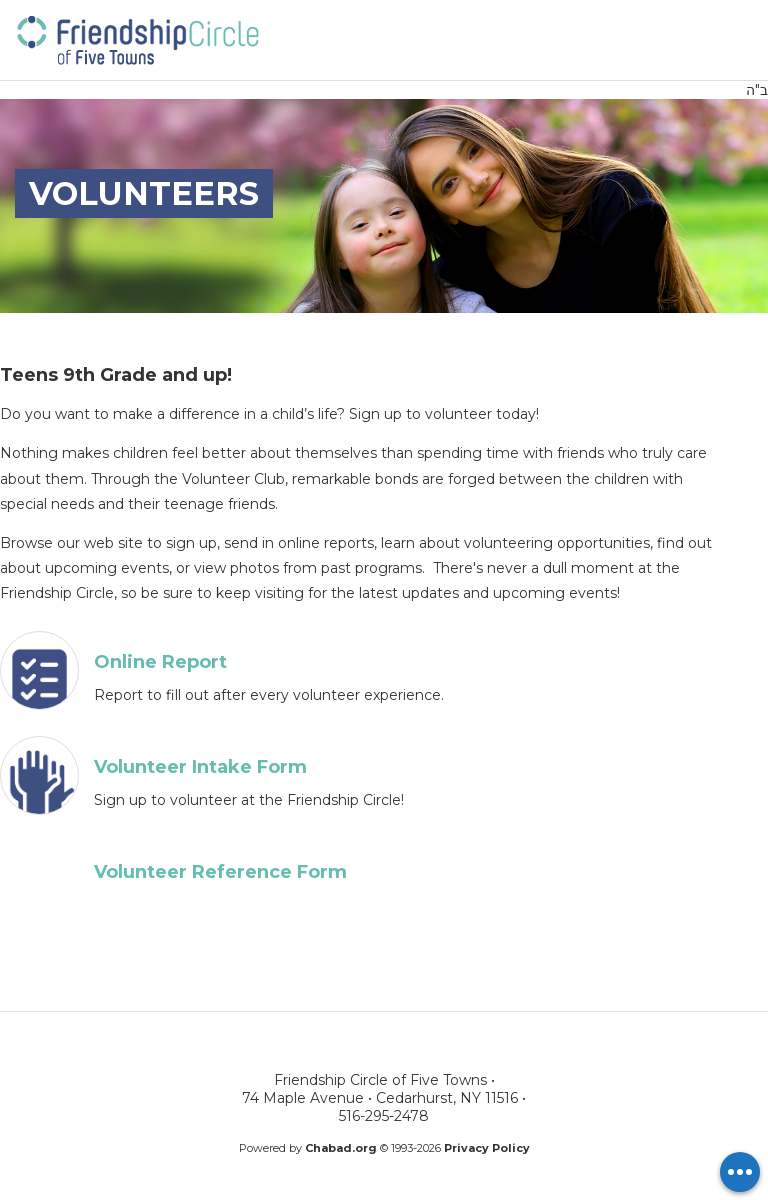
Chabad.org (341, 1148)
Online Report (160, 662)
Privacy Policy (487, 1148)
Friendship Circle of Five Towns (137, 39)
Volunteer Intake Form (200, 767)
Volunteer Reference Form (220, 872)
